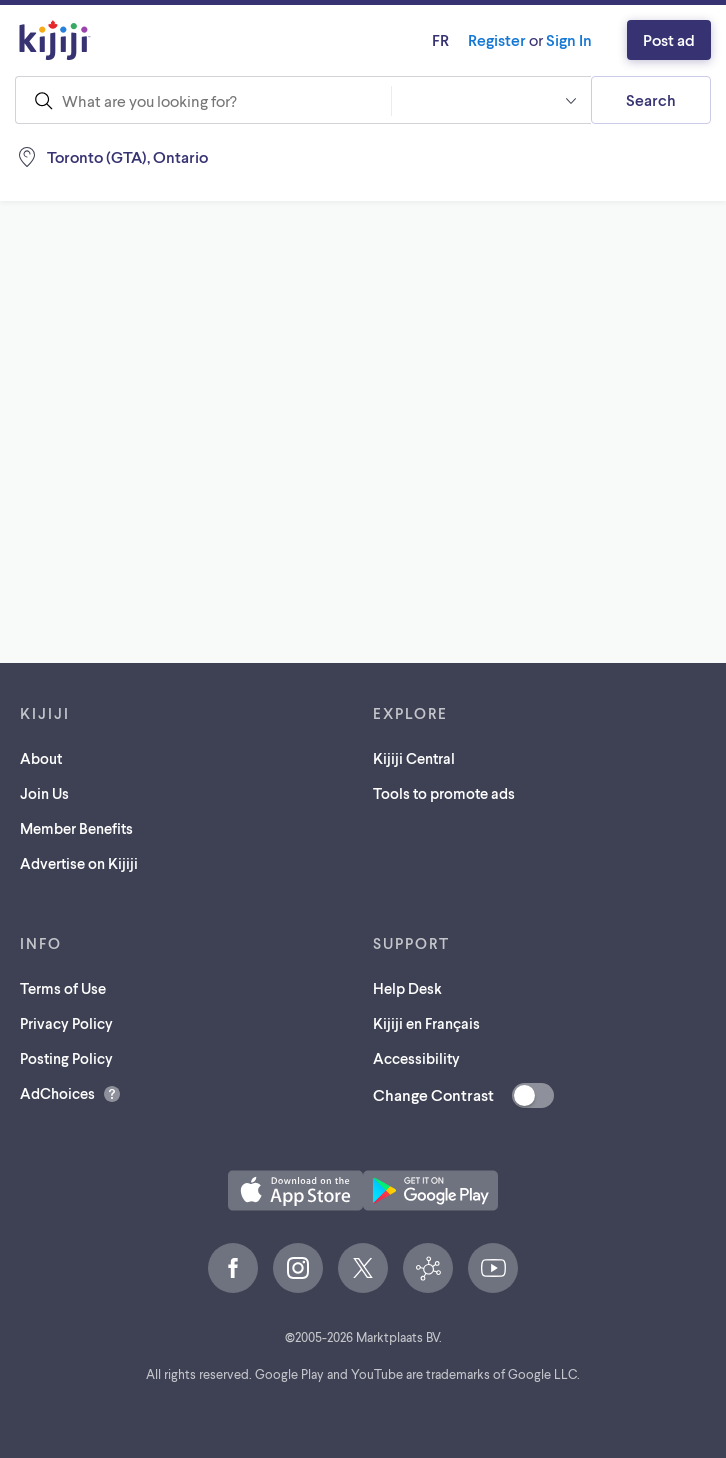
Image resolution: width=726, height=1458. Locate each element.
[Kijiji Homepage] (55, 40)
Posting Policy (66, 1058)
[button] (491, 100)
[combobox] (203, 100)
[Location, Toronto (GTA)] (145, 157)
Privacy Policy (66, 1023)
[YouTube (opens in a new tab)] (493, 1268)
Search (651, 99)
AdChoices (57, 1093)
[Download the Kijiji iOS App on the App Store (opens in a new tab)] (295, 1190)
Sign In (569, 39)
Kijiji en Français (426, 1023)
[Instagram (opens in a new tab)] (298, 1268)
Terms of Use (63, 988)
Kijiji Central (414, 758)
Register (497, 39)
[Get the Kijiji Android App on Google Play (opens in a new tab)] (430, 1190)
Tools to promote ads (444, 793)
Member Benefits (76, 828)
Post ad (669, 39)
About (41, 758)
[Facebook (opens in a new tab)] (233, 1268)
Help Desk (407, 988)
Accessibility (416, 1058)
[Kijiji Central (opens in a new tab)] (428, 1268)
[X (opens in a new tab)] (363, 1268)
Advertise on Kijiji (79, 863)
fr (440, 39)
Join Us (44, 793)
